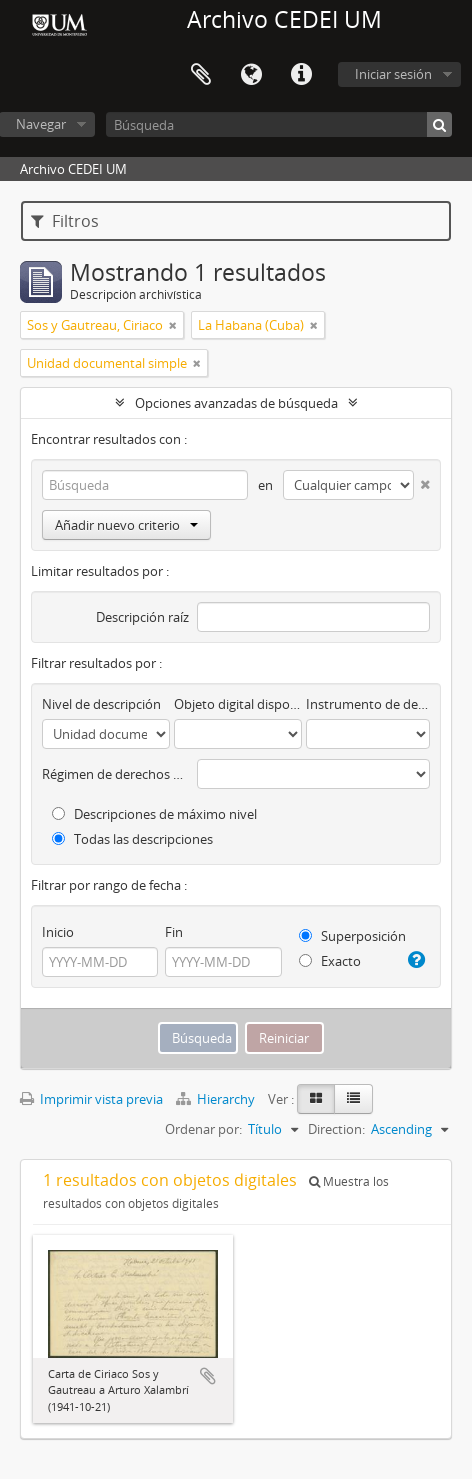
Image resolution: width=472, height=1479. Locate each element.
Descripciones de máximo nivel (154, 814)
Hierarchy (217, 1099)
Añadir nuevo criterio (126, 525)
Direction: (336, 1129)
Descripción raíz (142, 617)
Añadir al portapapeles (208, 1376)
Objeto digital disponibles (238, 704)
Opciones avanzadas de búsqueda (236, 403)
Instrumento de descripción (368, 704)
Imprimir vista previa (91, 1099)
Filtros (65, 221)
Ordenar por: (203, 1129)
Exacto (330, 961)
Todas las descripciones (132, 839)
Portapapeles (201, 75)
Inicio (58, 932)
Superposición (352, 936)
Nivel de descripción (101, 704)
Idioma (251, 75)
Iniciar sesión (393, 74)
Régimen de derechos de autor (115, 774)
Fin (174, 932)
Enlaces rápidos (301, 75)
